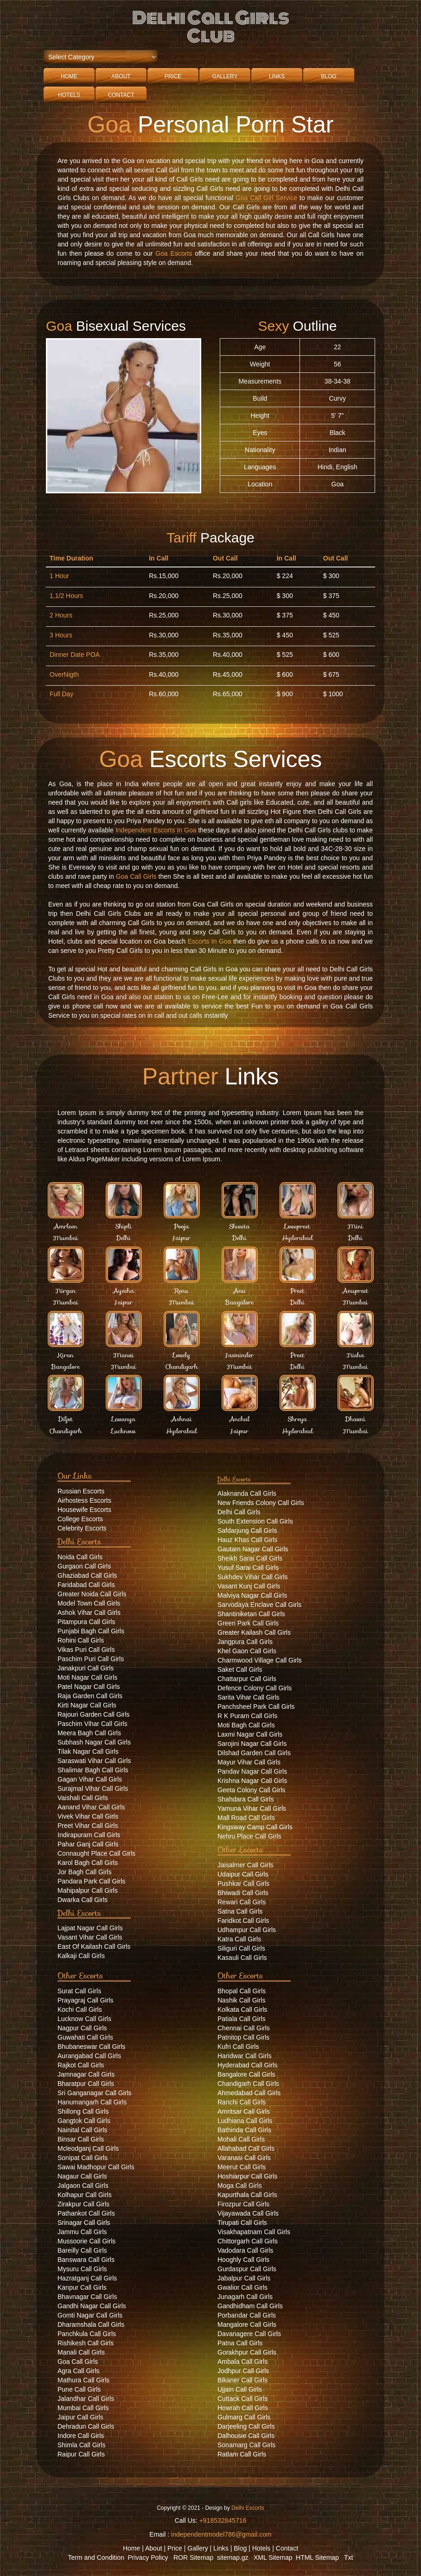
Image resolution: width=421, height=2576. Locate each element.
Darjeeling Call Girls (246, 2426)
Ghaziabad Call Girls (87, 1575)
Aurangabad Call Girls (89, 2056)
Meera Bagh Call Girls (89, 1733)
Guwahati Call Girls (85, 2037)
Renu (182, 1290)
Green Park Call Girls (248, 1623)
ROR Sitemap (193, 2557)
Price (173, 76)
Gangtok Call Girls (83, 2120)
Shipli (123, 1226)
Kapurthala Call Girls (247, 2194)
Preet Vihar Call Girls (87, 1825)
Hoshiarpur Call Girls (247, 2176)
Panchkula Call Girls (86, 2333)
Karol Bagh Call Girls (87, 1862)
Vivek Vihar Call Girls (87, 1816)
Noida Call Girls (79, 1557)
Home (69, 76)
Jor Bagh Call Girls (84, 1872)
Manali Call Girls (81, 2352)
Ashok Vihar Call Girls (89, 1612)
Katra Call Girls (239, 1939)
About (120, 76)
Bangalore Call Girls (246, 2074)
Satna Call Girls (239, 1911)
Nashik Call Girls (241, 2000)
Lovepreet (297, 1226)
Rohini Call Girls (80, 1640)
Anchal (239, 1419)
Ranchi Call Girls (241, 2102)
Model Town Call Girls (88, 1603)
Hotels (69, 95)
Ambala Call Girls (242, 2361)
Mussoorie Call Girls (86, 2241)
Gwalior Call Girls (242, 2287)
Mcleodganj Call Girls (88, 2148)
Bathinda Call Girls (244, 2130)
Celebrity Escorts (82, 1528)
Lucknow (123, 1431)
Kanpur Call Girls (82, 2287)
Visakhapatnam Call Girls (253, 2232)
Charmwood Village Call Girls (259, 1660)
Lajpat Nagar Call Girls (90, 1928)
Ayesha (123, 1290)
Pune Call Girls (79, 2389)
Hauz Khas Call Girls (247, 1539)
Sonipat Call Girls (82, 2157)
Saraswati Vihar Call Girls (94, 1760)
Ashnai (181, 1419)
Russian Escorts (80, 1491)
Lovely (181, 1355)
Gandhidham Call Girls (250, 2306)
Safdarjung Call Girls (247, 1530)
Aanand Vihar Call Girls (91, 1807)
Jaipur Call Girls (80, 2417)
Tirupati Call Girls (242, 2222)
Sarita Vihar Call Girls (248, 1697)
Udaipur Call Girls (242, 1874)
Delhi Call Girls (239, 1512)
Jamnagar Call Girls (86, 2074)
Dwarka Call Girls (82, 1899)
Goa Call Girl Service (266, 198)
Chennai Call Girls (243, 2028)
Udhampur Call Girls (246, 1930)
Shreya (297, 1419)
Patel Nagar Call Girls (88, 1686)
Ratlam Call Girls (241, 2454)
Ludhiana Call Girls (244, 2120)
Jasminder (239, 1355)
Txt (348, 2557)
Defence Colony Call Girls (254, 1688)
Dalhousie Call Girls (245, 2435)
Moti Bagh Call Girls (246, 1725)
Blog (328, 76)
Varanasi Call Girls (244, 2157)
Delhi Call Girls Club (210, 27)
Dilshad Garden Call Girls (254, 1753)
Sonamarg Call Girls (246, 2445)
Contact (121, 95)
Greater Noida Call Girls (92, 1594)
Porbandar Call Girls (246, 2315)
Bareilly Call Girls (82, 2250)
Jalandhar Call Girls (85, 2398)
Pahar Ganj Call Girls (88, 1844)
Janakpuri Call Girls (85, 1668)
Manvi (123, 1355)
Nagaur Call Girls (82, 2176)
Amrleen (65, 1226)
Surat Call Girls (79, 1991)
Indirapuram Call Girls (88, 1835)
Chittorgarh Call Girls (247, 2241)
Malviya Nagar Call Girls (252, 1595)
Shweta (239, 1226)
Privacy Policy (148, 2557)
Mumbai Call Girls (82, 2408)
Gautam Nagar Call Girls (252, 1549)
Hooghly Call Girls (243, 2259)
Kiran (65, 1355)
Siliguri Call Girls (241, 1948)
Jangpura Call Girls (245, 1641)
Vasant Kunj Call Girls (248, 1586)
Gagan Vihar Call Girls (89, 1779)
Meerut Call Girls (241, 2167)
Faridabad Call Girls (86, 1584)
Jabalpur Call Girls (243, 2278)
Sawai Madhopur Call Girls (95, 2167)
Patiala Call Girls (241, 2018)
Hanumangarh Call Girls (92, 2102)
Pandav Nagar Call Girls (252, 1771)
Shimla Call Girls (81, 2445)
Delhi (123, 1238)
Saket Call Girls (239, 1669)
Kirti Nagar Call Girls (86, 1705)
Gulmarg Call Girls (243, 2417)
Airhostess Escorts (84, 1500)
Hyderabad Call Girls (247, 2065)
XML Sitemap (273, 2557)
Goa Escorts (173, 253)
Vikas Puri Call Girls (86, 1649)
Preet (297, 1290)
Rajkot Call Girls (80, 2065)
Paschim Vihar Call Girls (92, 1723)
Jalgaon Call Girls (82, 2185)
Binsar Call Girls (80, 2139)
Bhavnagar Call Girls (87, 2296)
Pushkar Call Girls (243, 1883)
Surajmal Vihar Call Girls (92, 1788)
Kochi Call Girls (79, 2009)
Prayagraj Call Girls (85, 2000)
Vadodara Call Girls (245, 2250)
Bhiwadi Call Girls (242, 1892)
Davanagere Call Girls (249, 2333)
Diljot (65, 1419)
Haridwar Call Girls (244, 2056)
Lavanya (123, 1419)
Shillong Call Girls (82, 2111)
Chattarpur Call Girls (246, 1678)
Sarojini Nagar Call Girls (252, 1743)
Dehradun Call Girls (85, 2426)
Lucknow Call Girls (84, 2018)
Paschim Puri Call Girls (90, 1659)
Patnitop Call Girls (243, 2037)
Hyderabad (297, 1238)
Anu (239, 1290)
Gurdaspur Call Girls (246, 2269)
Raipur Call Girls (81, 2454)
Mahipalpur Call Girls (87, 1890)
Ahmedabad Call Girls (249, 2093)
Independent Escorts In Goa (156, 830)
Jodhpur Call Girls (243, 2370)
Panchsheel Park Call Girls (256, 1706)
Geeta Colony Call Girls (251, 1790)
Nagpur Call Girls (82, 2028)
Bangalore (239, 1302)
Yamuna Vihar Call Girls (251, 1808)
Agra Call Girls (78, 2370)
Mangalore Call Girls (246, 2324)
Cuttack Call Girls (242, 2398)
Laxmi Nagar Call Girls (249, 1734)
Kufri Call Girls (238, 2046)
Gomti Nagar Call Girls (89, 2315)
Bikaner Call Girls (242, 2380)
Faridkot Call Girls (243, 1920)
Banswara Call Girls (86, 2259)
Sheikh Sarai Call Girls (249, 1558)
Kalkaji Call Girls (81, 1955)
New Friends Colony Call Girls (260, 1502)
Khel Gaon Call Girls (246, 1651)
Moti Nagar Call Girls (87, 1677)
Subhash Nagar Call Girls (94, 1742)
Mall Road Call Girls (246, 1817)
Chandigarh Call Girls (248, 2083)
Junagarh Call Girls (245, 2296)
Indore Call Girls (80, 2435)
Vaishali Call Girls (82, 1797)
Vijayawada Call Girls (248, 2213)
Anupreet (356, 1290)
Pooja (181, 1226)
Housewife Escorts (84, 1509)
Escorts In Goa (209, 941)
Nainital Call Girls (82, 2130)
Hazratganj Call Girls (87, 2278)
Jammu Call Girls (82, 2232)
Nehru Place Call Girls (249, 1836)
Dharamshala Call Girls (90, 2324)
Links (277, 76)
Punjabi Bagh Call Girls (90, 1631)
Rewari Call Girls (241, 1902)
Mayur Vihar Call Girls (249, 1762)
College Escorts (80, 1519)
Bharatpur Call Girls (85, 2083)
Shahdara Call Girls (245, 1799)
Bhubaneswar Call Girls (91, 2046)
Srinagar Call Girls (83, 2222)
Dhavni (355, 1419)
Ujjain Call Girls (239, 2389)
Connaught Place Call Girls (96, 1853)
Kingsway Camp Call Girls (255, 1827)
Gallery (224, 76)
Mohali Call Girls (241, 2139)
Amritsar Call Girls (243, 2111)
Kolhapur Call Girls (84, 2194)
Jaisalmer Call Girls (245, 1865)
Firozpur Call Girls (243, 2204)
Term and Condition (96, 2557)
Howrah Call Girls (242, 2408)
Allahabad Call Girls (245, 2148)
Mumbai (65, 1238)
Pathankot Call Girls (86, 2213)
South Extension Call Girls (255, 1521)
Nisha (355, 1355)
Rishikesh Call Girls (85, 2343)
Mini (356, 1226)
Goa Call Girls (136, 876)
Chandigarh (181, 1366)
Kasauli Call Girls (242, 1957)
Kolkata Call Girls (242, 2009)
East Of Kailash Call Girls (93, 1946)
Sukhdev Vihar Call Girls (252, 1577)
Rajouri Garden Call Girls (93, 1714)
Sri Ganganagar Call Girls (94, 2093)
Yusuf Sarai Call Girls (248, 1567)
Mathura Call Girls (83, 2380)
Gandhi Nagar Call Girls (91, 2306)
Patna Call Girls (239, 2343)
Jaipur (181, 1238)
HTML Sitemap (317, 2557)
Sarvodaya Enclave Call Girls (259, 1604)
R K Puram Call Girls (247, 1715)
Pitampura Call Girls (86, 1621)
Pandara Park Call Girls (91, 1881)
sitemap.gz (233, 2557)
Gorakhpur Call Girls (246, 2352)
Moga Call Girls (239, 2185)
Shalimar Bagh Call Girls (92, 1770)
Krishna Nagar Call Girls (252, 1780)
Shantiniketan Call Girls (251, 1614)
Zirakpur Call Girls (83, 2204)
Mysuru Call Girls (82, 2269)
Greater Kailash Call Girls (254, 1632)
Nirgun (65, 1290)
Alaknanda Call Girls (246, 1493)
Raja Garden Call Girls (89, 1696)
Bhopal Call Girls (241, 1991)
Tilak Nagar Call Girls (88, 1751)
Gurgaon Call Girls (84, 1566)
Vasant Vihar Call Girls (89, 1937)
